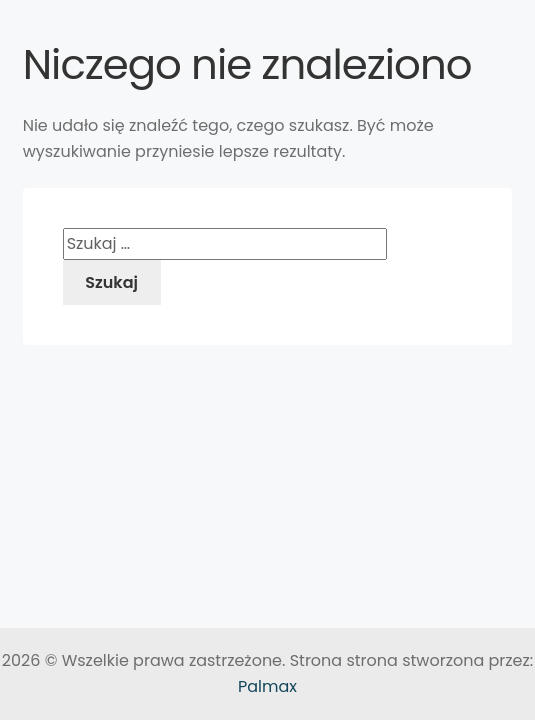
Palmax (267, 686)
